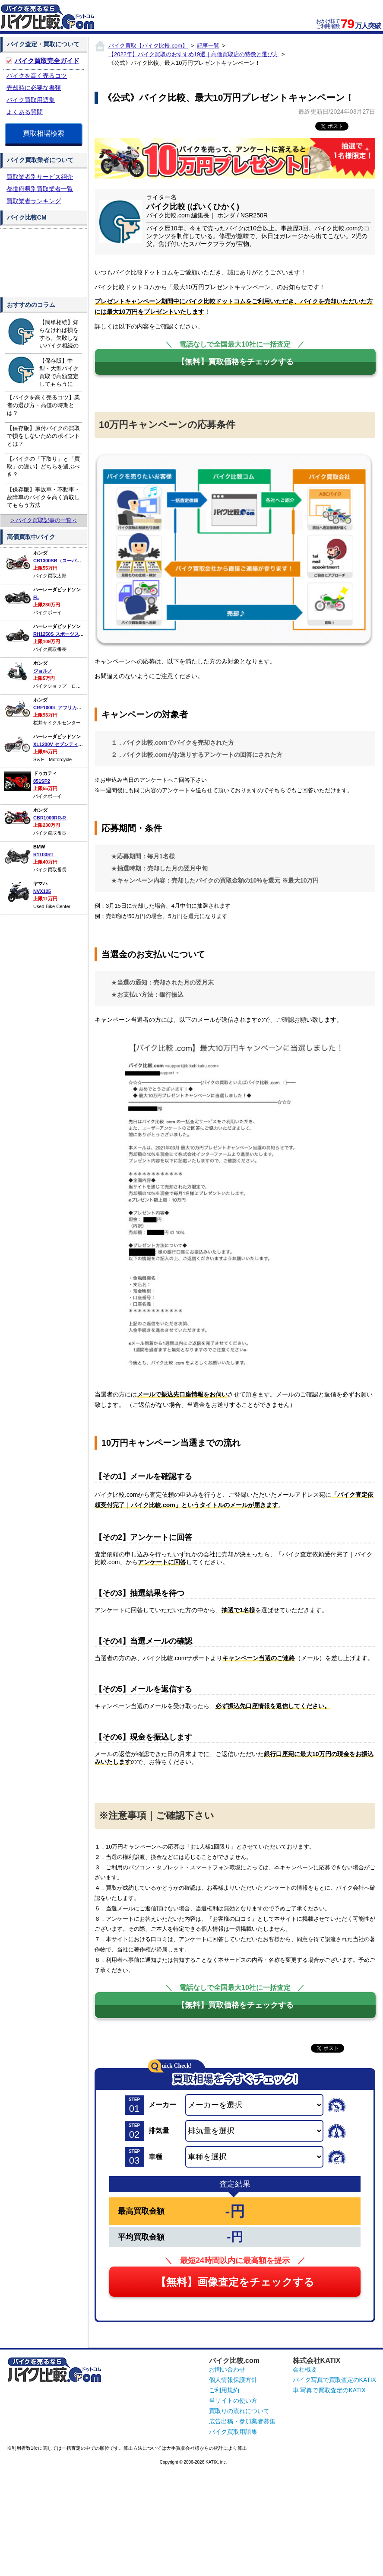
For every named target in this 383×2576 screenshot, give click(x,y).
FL (36, 597)
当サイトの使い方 (233, 2400)
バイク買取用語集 (30, 99)
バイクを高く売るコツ (36, 75)
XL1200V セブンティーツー (62, 744)
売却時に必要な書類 (33, 87)
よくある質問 (24, 111)
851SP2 (41, 781)
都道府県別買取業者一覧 (39, 188)
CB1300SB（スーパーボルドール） (71, 560)
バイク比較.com (234, 2360)
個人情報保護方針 (233, 2379)
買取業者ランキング (33, 201)
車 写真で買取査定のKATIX (329, 2390)
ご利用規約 (224, 2390)
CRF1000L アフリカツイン (62, 707)
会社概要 (305, 2369)
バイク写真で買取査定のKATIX (334, 2379)
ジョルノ (42, 670)
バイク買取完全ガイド (47, 60)
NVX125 (42, 891)
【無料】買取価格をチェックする (235, 361)
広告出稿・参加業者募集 (242, 2421)
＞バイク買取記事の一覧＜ (43, 520)
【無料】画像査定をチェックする (235, 2282)
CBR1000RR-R (49, 817)
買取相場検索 (43, 133)
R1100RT (43, 854)
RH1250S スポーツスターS (62, 634)
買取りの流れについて (239, 2410)
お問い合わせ (227, 2369)
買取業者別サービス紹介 (39, 176)
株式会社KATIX (317, 2360)
